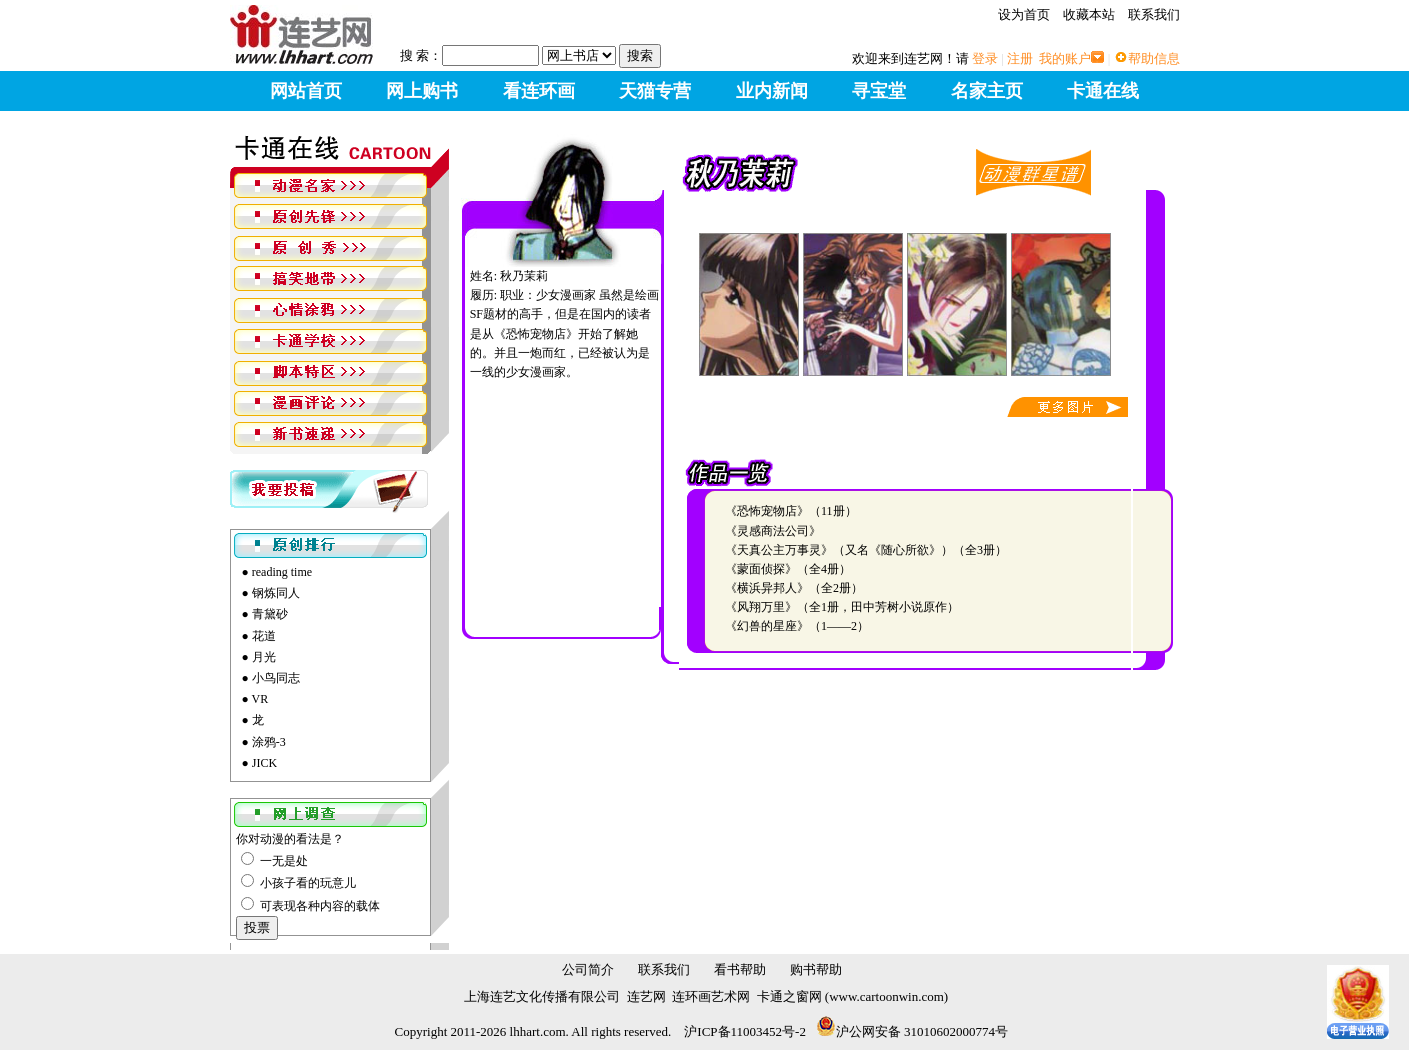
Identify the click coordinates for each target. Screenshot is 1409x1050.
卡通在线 (1103, 91)
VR (260, 699)
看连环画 (539, 91)
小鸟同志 (276, 678)
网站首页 (306, 91)
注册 (1020, 58)
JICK (264, 763)
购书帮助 (816, 969)
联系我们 (1154, 14)
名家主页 (987, 91)
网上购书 (422, 91)
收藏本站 (1089, 14)
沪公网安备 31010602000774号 (912, 1031)
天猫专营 (655, 91)
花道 (264, 636)
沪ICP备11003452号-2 (745, 1031)
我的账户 (1065, 58)
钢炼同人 (276, 593)
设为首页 (1024, 14)
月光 (264, 657)
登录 (985, 58)
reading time (282, 572)
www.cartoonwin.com (886, 996)
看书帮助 (740, 969)
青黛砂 (270, 614)
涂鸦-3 (269, 742)
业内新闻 (772, 91)
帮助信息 (1154, 58)
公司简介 (588, 969)
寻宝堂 (879, 91)
